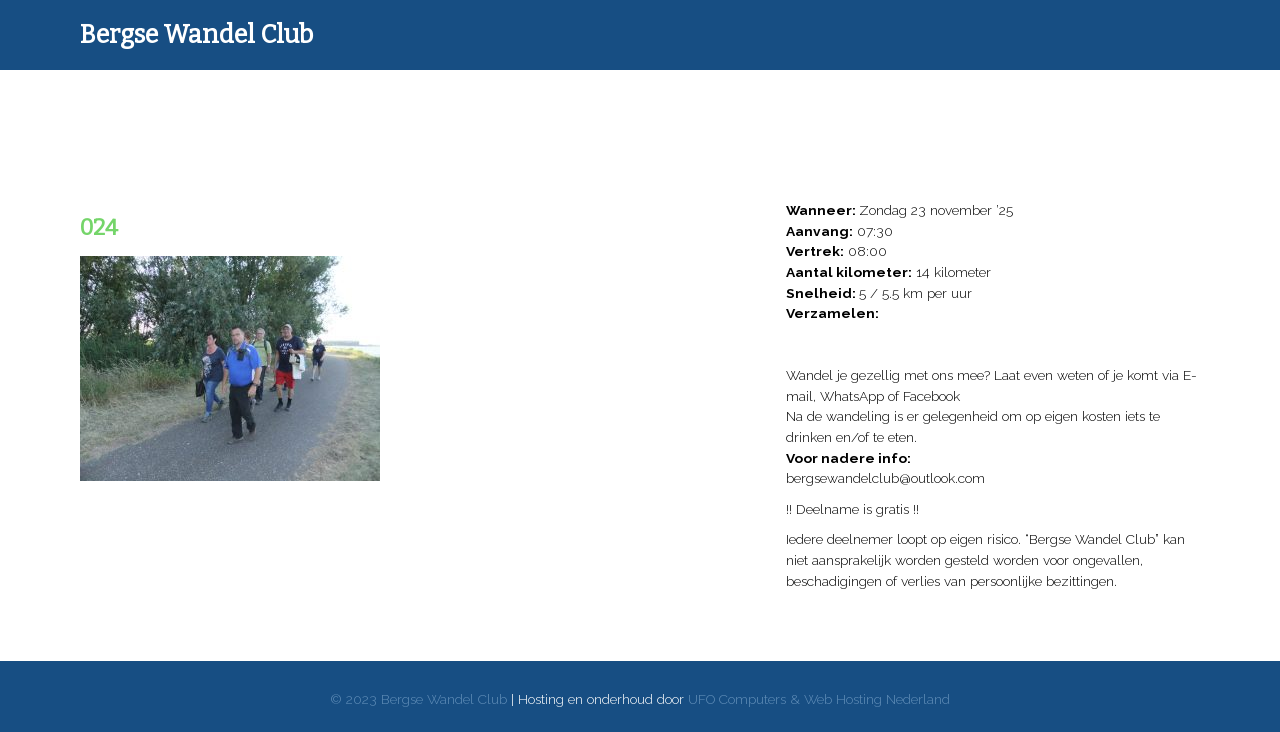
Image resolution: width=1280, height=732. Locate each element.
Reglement (1013, 105)
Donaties (637, 105)
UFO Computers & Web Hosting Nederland (819, 699)
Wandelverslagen (370, 105)
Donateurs (512, 105)
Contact (1138, 105)
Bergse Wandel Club (196, 35)
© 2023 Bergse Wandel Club (418, 699)
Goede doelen (762, 105)
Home (228, 105)
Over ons (887, 105)
